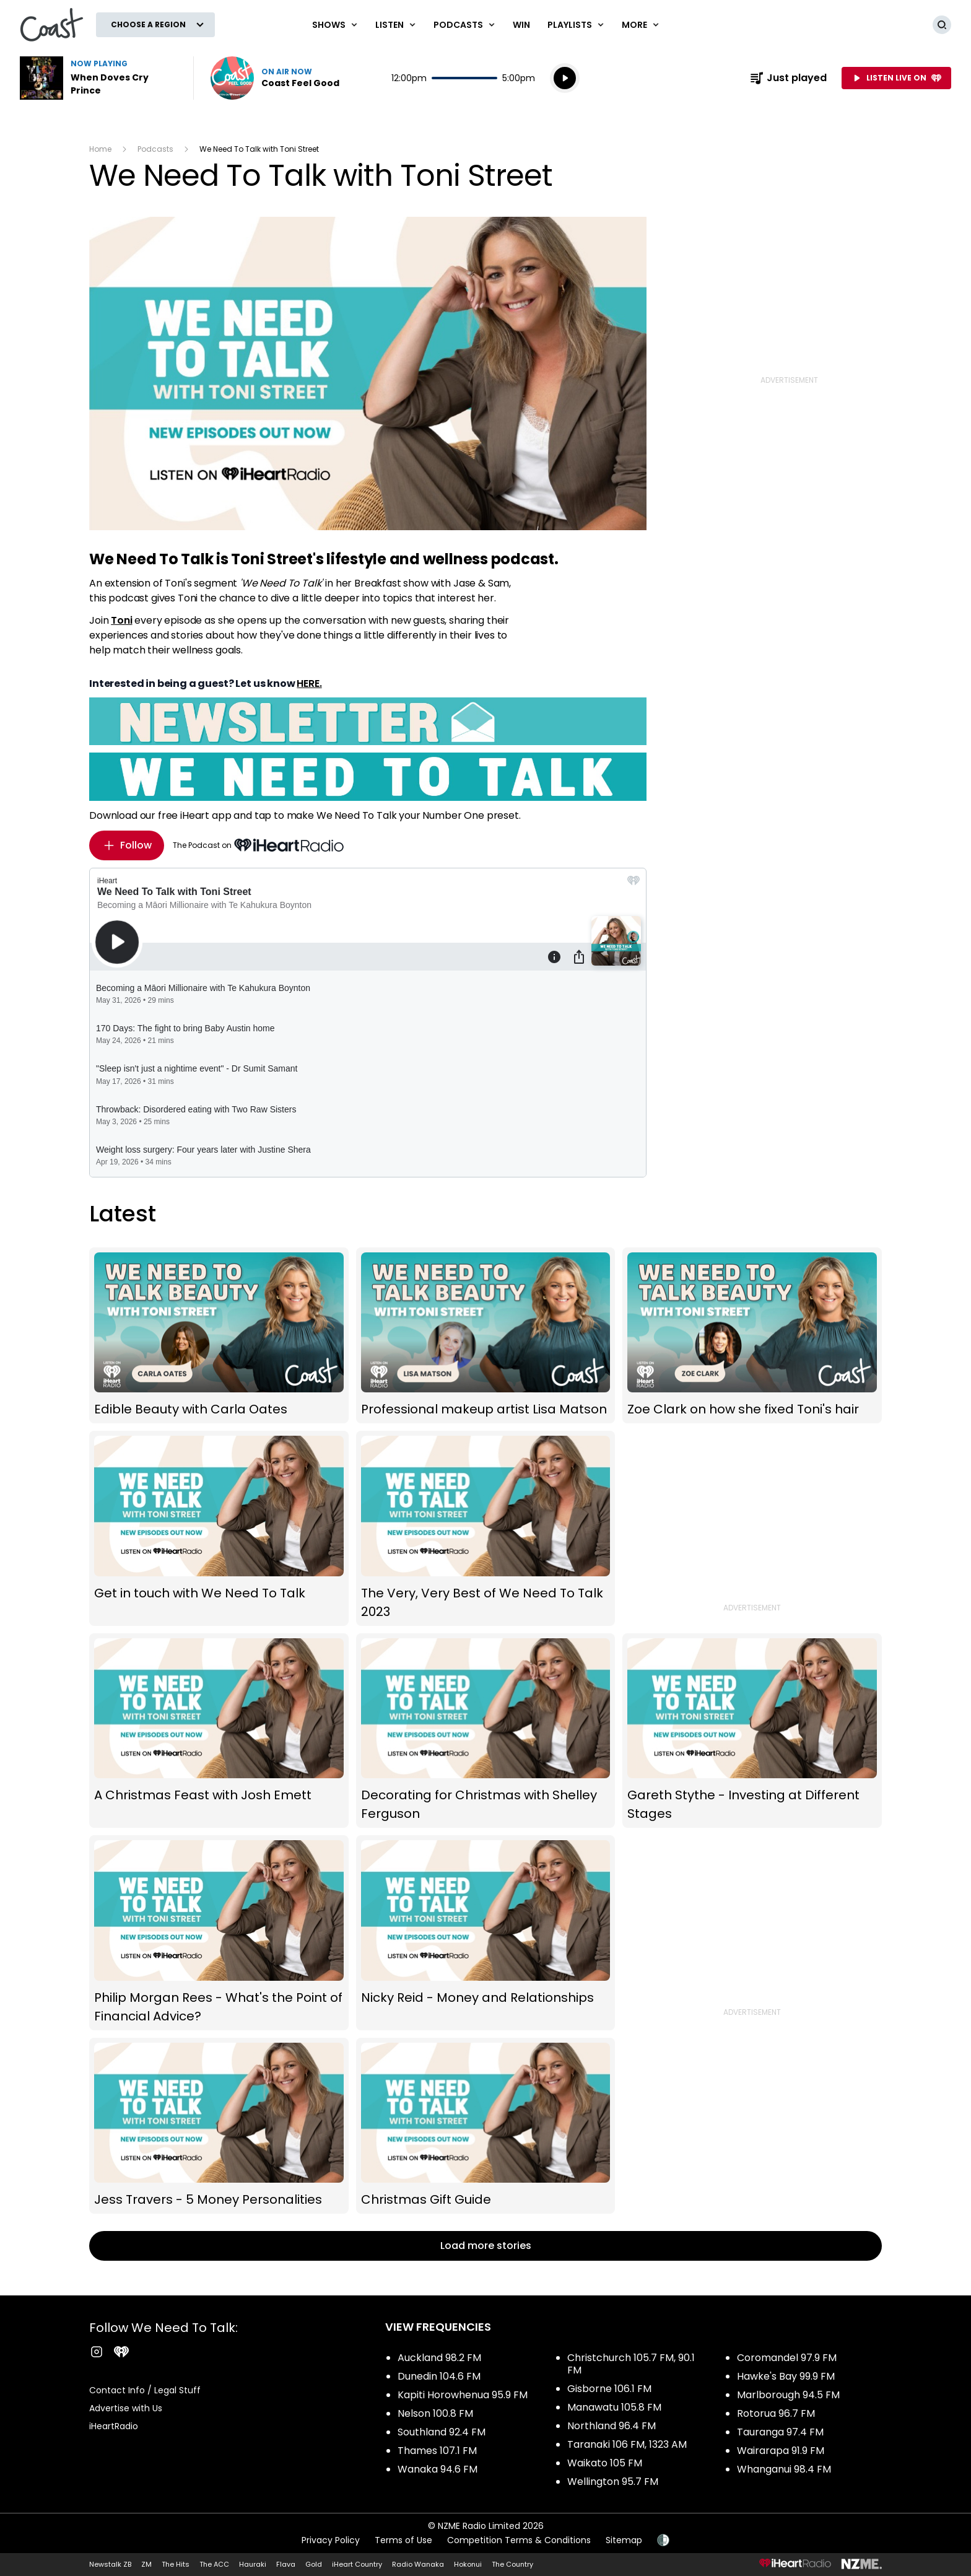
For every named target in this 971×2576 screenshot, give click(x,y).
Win (521, 25)
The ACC (214, 2564)
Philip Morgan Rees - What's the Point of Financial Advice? (219, 1932)
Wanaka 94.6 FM (437, 2469)
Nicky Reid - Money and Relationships (486, 1932)
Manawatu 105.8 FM (614, 2407)
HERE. (309, 683)
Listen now (275, 78)
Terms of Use (403, 2540)
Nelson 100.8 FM (435, 2413)
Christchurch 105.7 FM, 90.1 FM (631, 2364)
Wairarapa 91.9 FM (780, 2450)
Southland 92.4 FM (442, 2432)
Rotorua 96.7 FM (776, 2413)
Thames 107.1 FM (437, 2450)
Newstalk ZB (110, 2564)
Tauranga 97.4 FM (780, 2432)
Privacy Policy (331, 2540)
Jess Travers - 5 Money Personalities (219, 2126)
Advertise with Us (125, 2408)
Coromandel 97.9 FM (787, 2358)
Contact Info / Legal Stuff (145, 2390)
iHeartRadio (113, 2426)
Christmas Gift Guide (486, 2126)
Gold (313, 2564)
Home (100, 149)
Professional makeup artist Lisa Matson (486, 1335)
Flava (285, 2564)
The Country (512, 2564)
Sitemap (624, 2540)
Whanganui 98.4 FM (784, 2469)
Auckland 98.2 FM (439, 2358)
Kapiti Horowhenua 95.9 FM (463, 2395)
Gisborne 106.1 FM (609, 2389)
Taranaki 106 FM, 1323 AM (627, 2444)
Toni (121, 620)
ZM (146, 2564)
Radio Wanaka (418, 2564)
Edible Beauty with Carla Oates (219, 1335)
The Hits (175, 2564)
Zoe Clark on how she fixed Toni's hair (752, 1335)
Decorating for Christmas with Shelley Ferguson (486, 1730)
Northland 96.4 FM (611, 2426)
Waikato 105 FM (604, 2463)
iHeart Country (357, 2564)
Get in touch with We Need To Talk (219, 1528)
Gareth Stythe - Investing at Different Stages (752, 1730)
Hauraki (252, 2564)
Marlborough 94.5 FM (788, 2395)
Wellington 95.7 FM (612, 2481)
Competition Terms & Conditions (519, 2540)
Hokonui (468, 2564)
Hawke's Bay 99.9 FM (786, 2376)
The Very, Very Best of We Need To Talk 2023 (486, 1528)
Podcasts (155, 149)
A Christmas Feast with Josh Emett (219, 1730)
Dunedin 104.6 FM (439, 2376)
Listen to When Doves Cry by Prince (99, 78)
